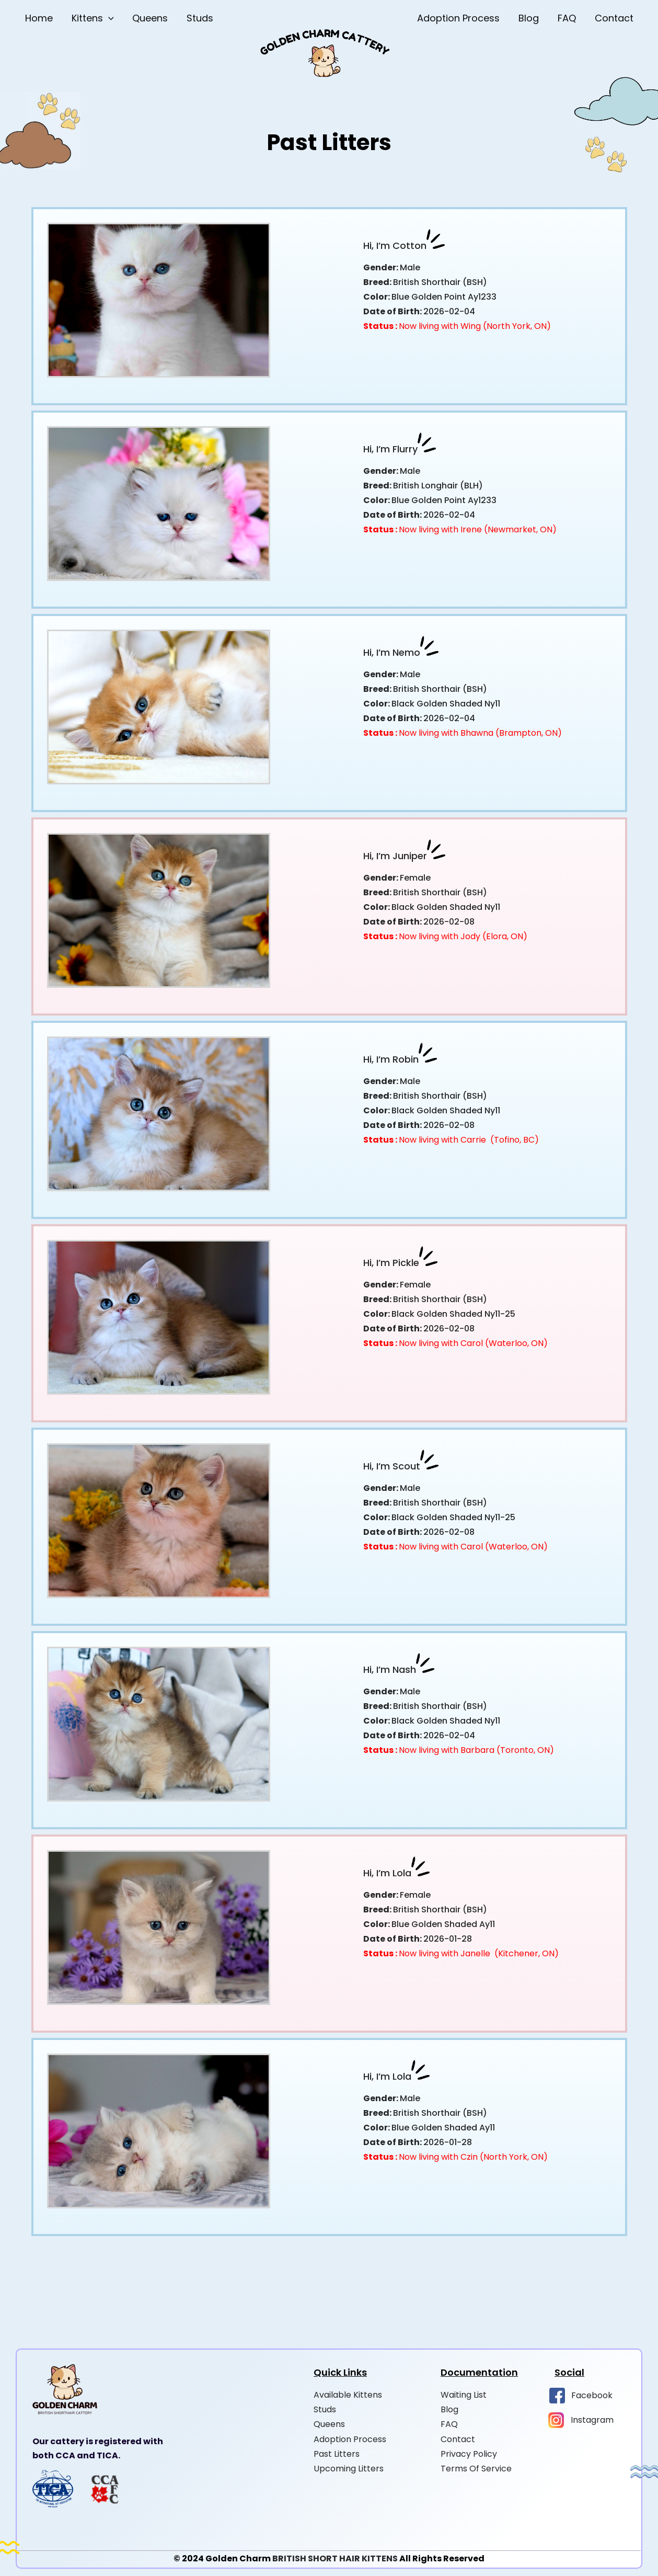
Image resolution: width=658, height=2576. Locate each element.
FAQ (567, 18)
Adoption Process (458, 18)
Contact (614, 18)
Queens (150, 18)
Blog (528, 18)
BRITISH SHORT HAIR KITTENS (335, 2558)
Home (39, 18)
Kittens (93, 18)
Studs (200, 18)
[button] (108, 18)
